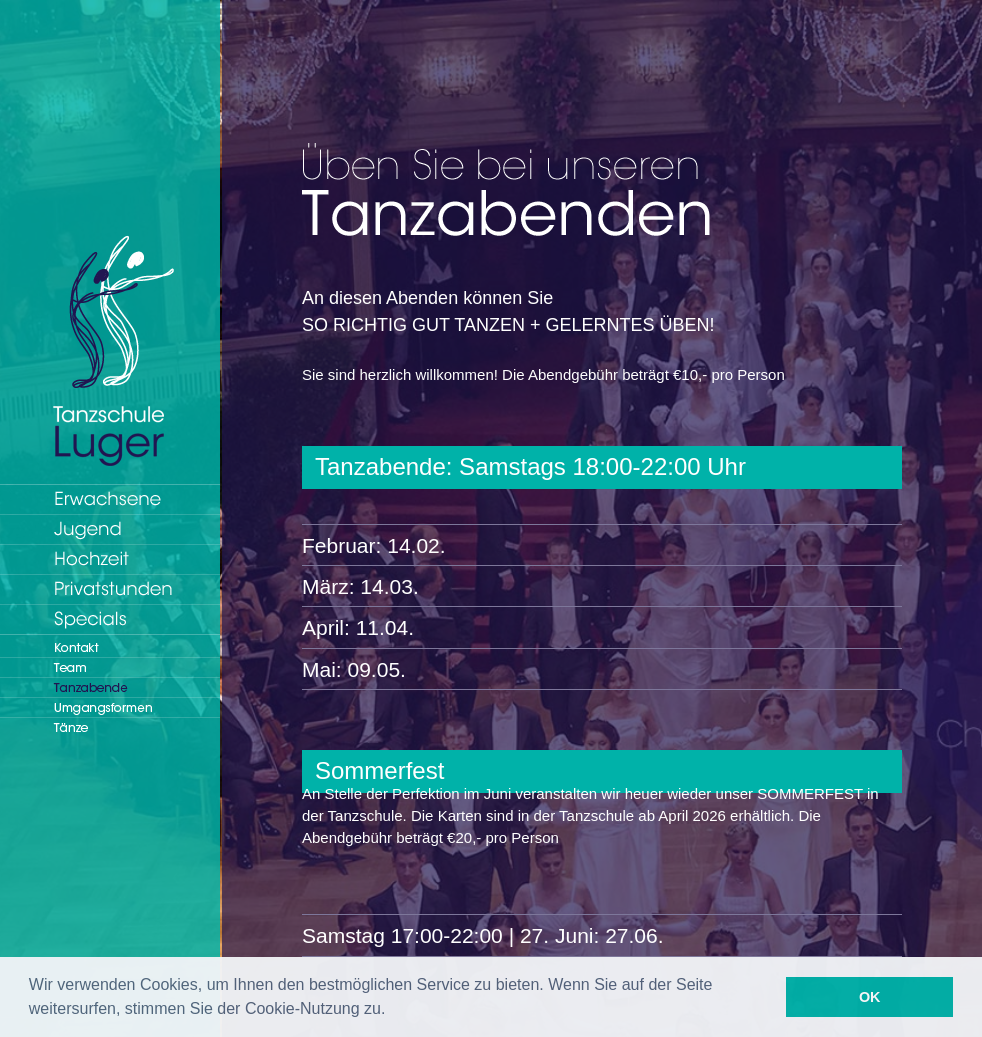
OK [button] (870, 997)
